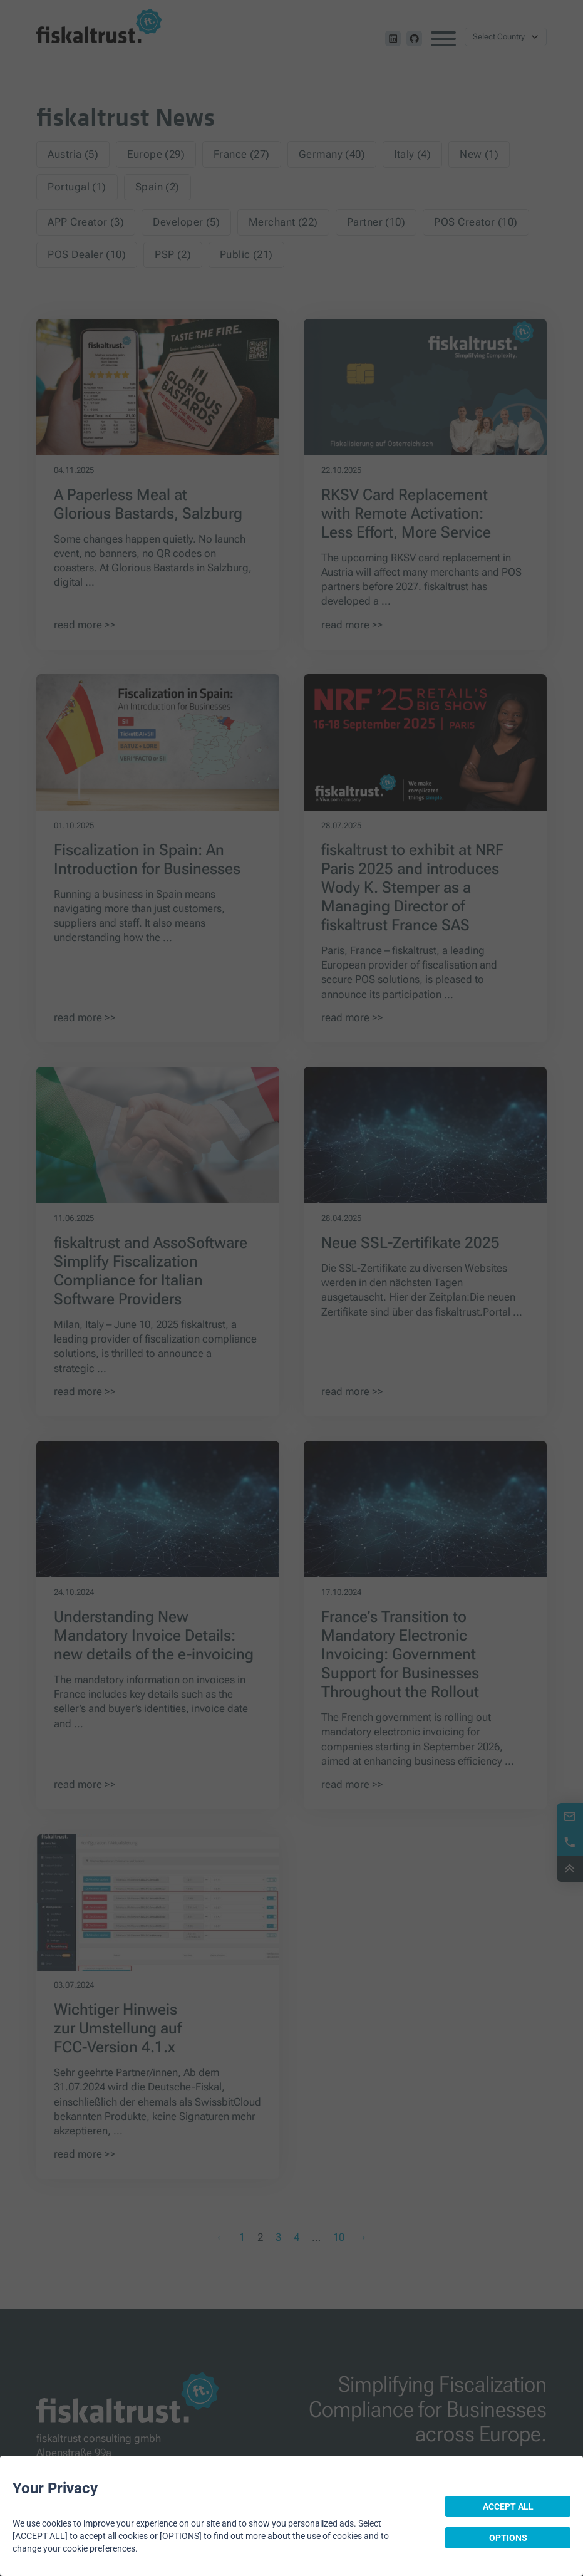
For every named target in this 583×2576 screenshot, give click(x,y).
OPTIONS (508, 2538)
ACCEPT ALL (508, 2506)
